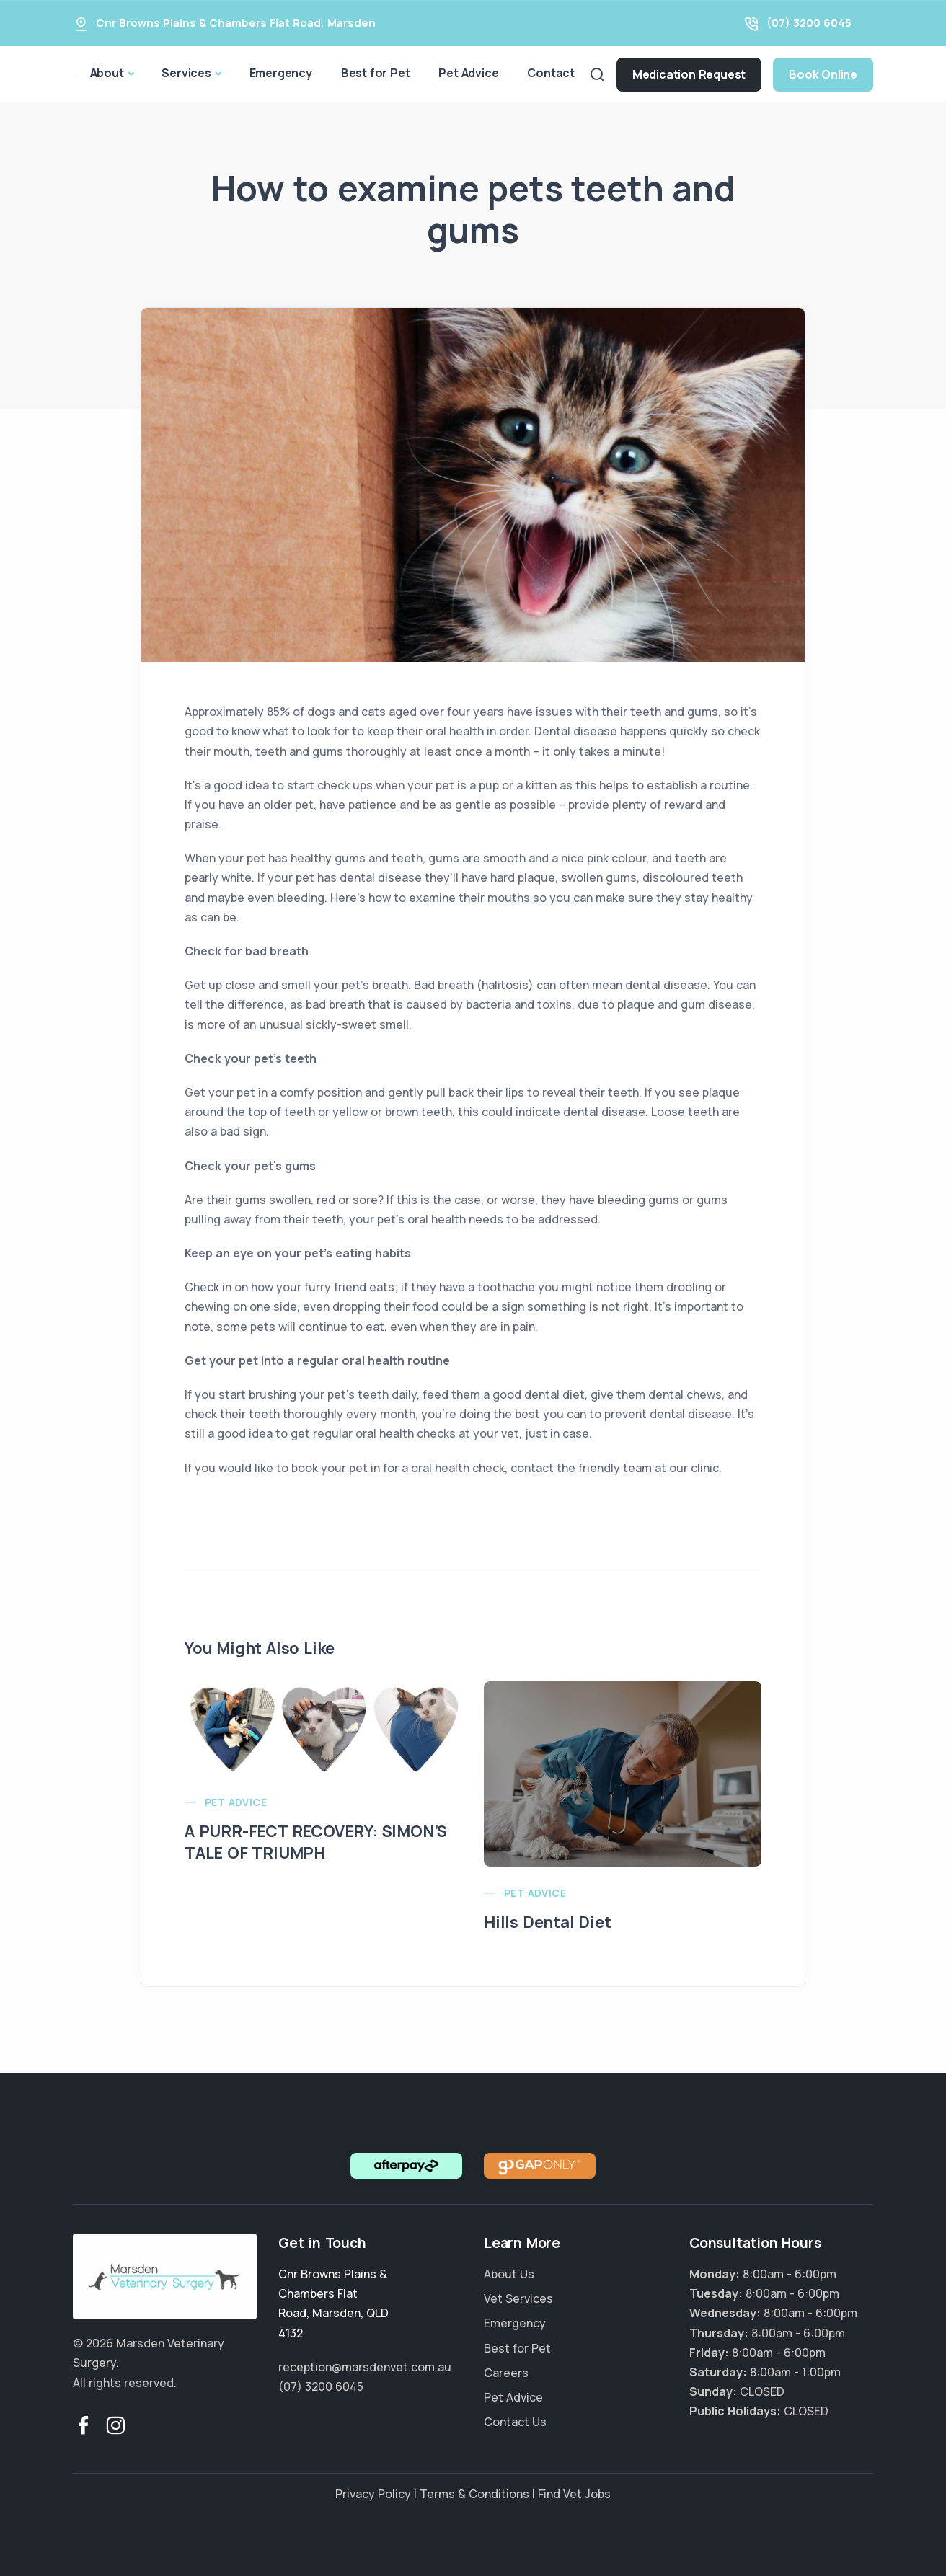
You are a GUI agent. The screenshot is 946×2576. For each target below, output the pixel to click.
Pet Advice (468, 73)
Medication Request (689, 74)
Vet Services (518, 2298)
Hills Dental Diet (547, 1922)
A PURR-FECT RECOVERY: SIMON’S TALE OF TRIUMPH (316, 1842)
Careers (506, 2373)
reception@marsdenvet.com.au (364, 2367)
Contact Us (515, 2422)
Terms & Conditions (474, 2494)
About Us (509, 2274)
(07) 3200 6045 (809, 22)
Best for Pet (375, 73)
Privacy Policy (373, 2494)
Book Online (823, 74)
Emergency (280, 73)
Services (186, 73)
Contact (551, 73)
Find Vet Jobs (574, 2494)
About (107, 73)
